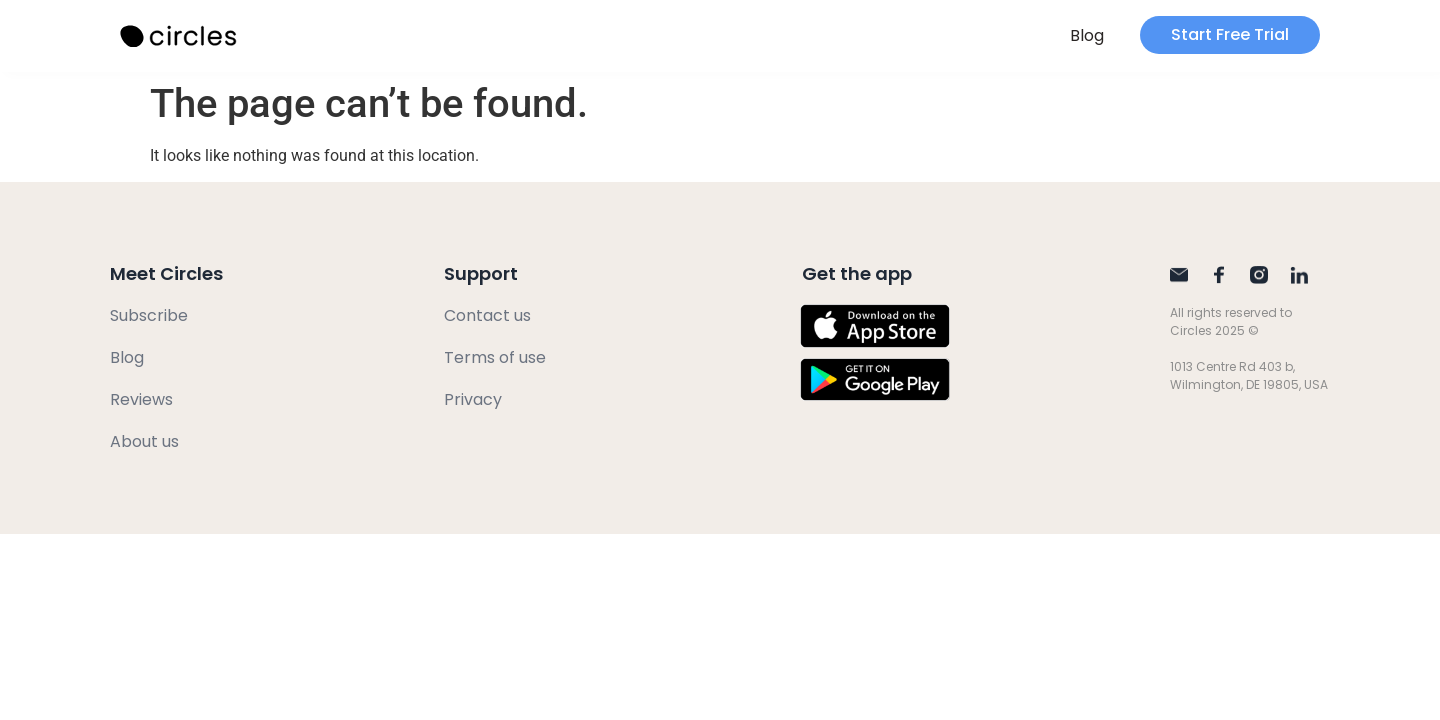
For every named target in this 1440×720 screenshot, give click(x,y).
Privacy (473, 399)
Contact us (487, 315)
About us (144, 441)
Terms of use (495, 357)
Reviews (141, 399)
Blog (1087, 35)
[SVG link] (180, 36)
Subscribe (149, 315)
